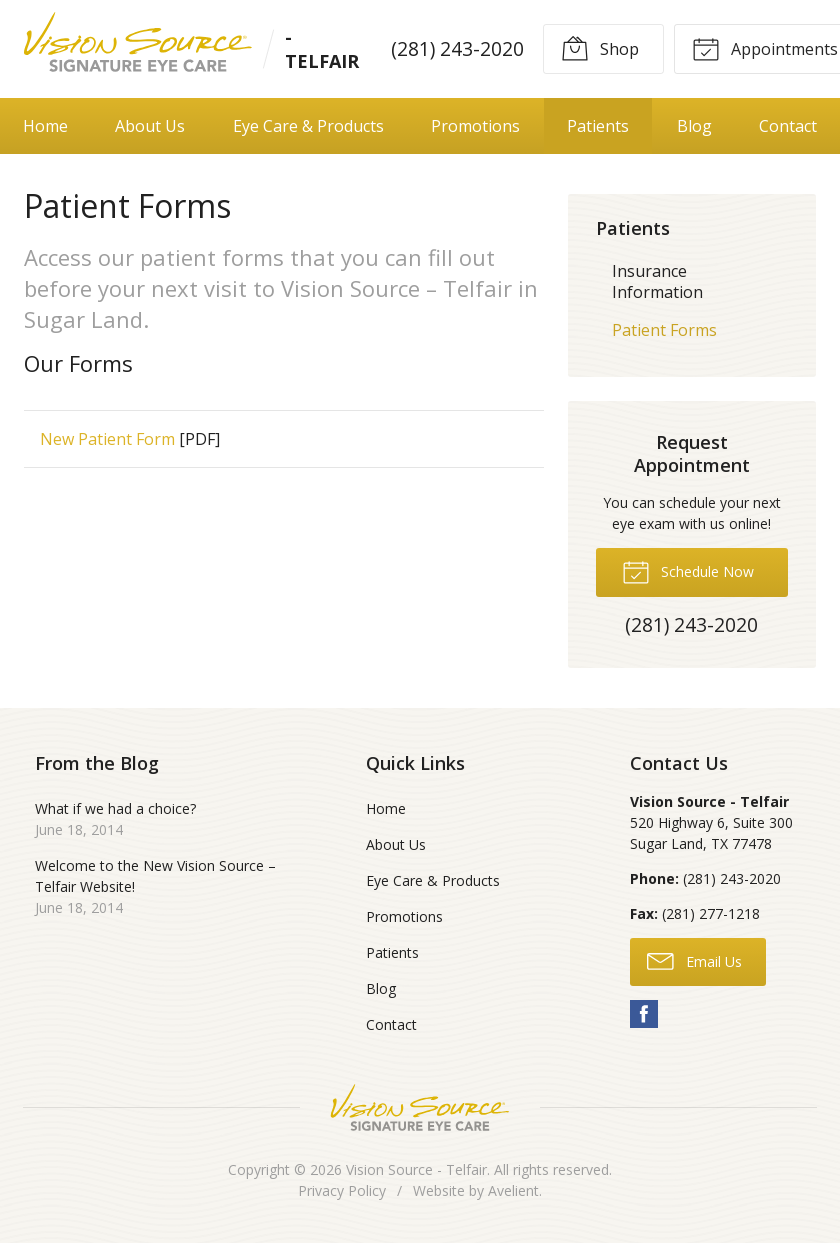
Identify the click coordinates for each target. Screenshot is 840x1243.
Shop (600, 48)
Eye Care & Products (308, 126)
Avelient (513, 1190)
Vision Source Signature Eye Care (420, 1107)
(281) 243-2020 (457, 48)
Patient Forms (664, 330)
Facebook (644, 1014)
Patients (598, 126)
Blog (694, 126)
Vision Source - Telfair (416, 1169)
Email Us (694, 960)
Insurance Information (657, 281)
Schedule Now (688, 571)
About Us (150, 126)
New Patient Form (107, 439)
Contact (788, 126)
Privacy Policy (342, 1190)
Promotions (475, 126)
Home (45, 126)
